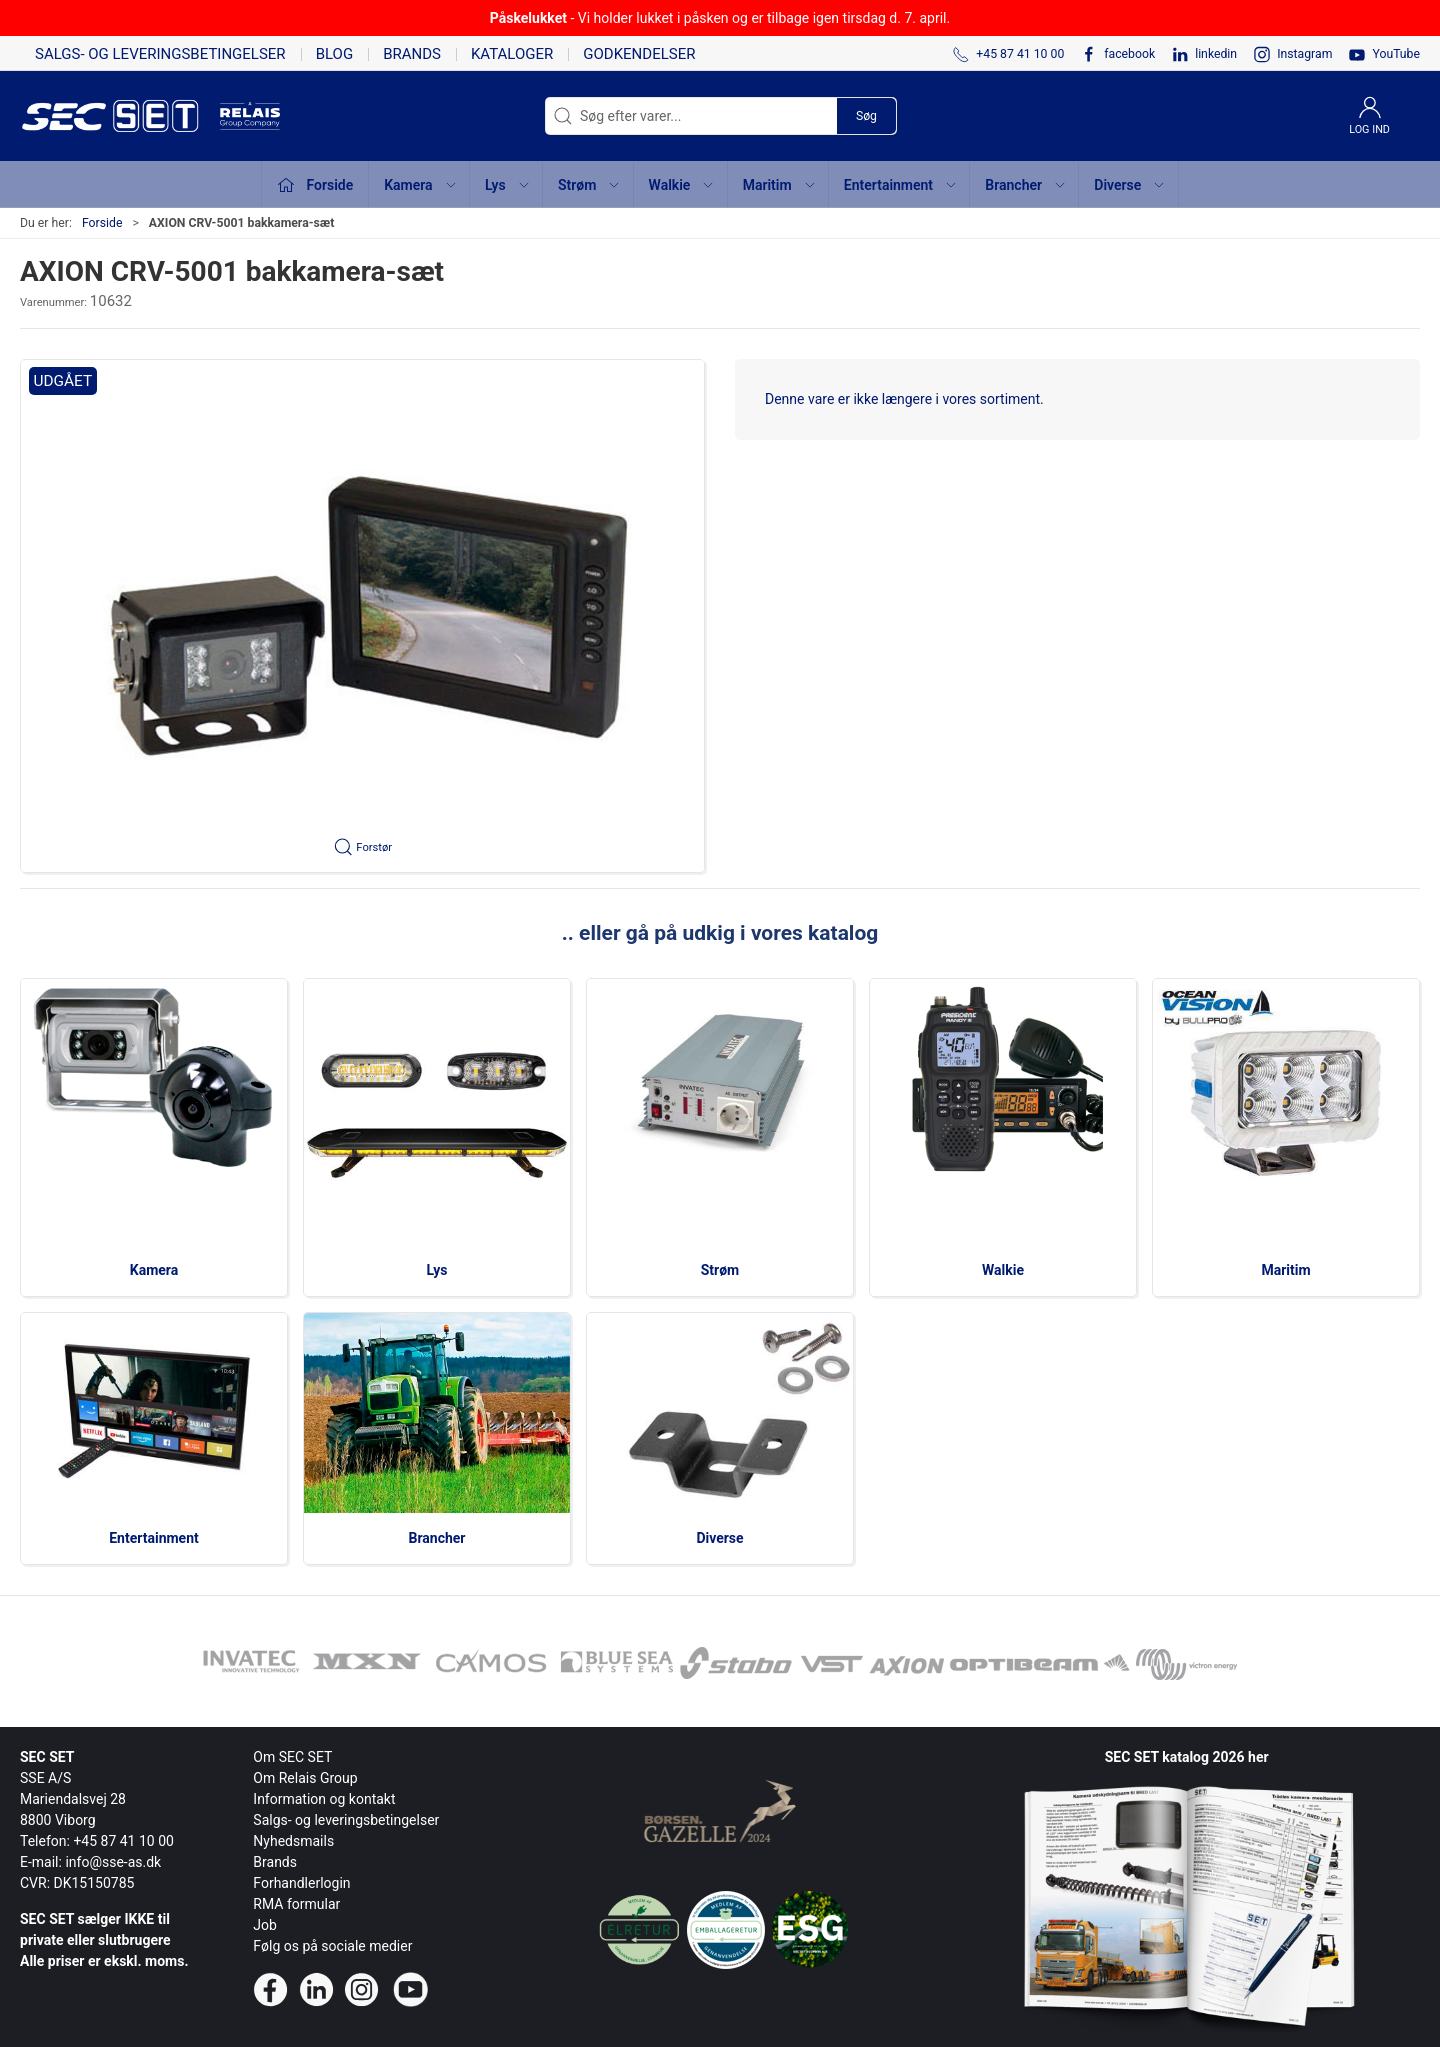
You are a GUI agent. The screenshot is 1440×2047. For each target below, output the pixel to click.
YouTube (1396, 54)
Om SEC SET (292, 1757)
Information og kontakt (324, 1799)
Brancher (437, 1538)
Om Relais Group (305, 1778)
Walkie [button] (682, 185)
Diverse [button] (1130, 185)
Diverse (719, 1538)
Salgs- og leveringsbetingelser (160, 54)
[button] (362, 616)
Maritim (1285, 1270)
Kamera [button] (420, 185)
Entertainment (154, 1538)
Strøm (720, 1270)
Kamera (154, 1270)
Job (265, 1925)
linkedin (1216, 54)
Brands (412, 54)
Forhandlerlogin (301, 1883)
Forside (102, 223)
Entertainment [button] (901, 185)
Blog (335, 54)
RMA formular (296, 1904)
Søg (866, 116)
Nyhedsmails (293, 1841)
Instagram (1304, 54)
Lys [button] (508, 185)
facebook (1129, 54)
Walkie (1003, 1270)
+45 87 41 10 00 (123, 1841)
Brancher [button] (1026, 185)
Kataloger (512, 54)
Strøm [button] (589, 185)
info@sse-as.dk (113, 1862)
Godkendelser (639, 54)
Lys (437, 1270)
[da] (120, 116)
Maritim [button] (780, 185)
